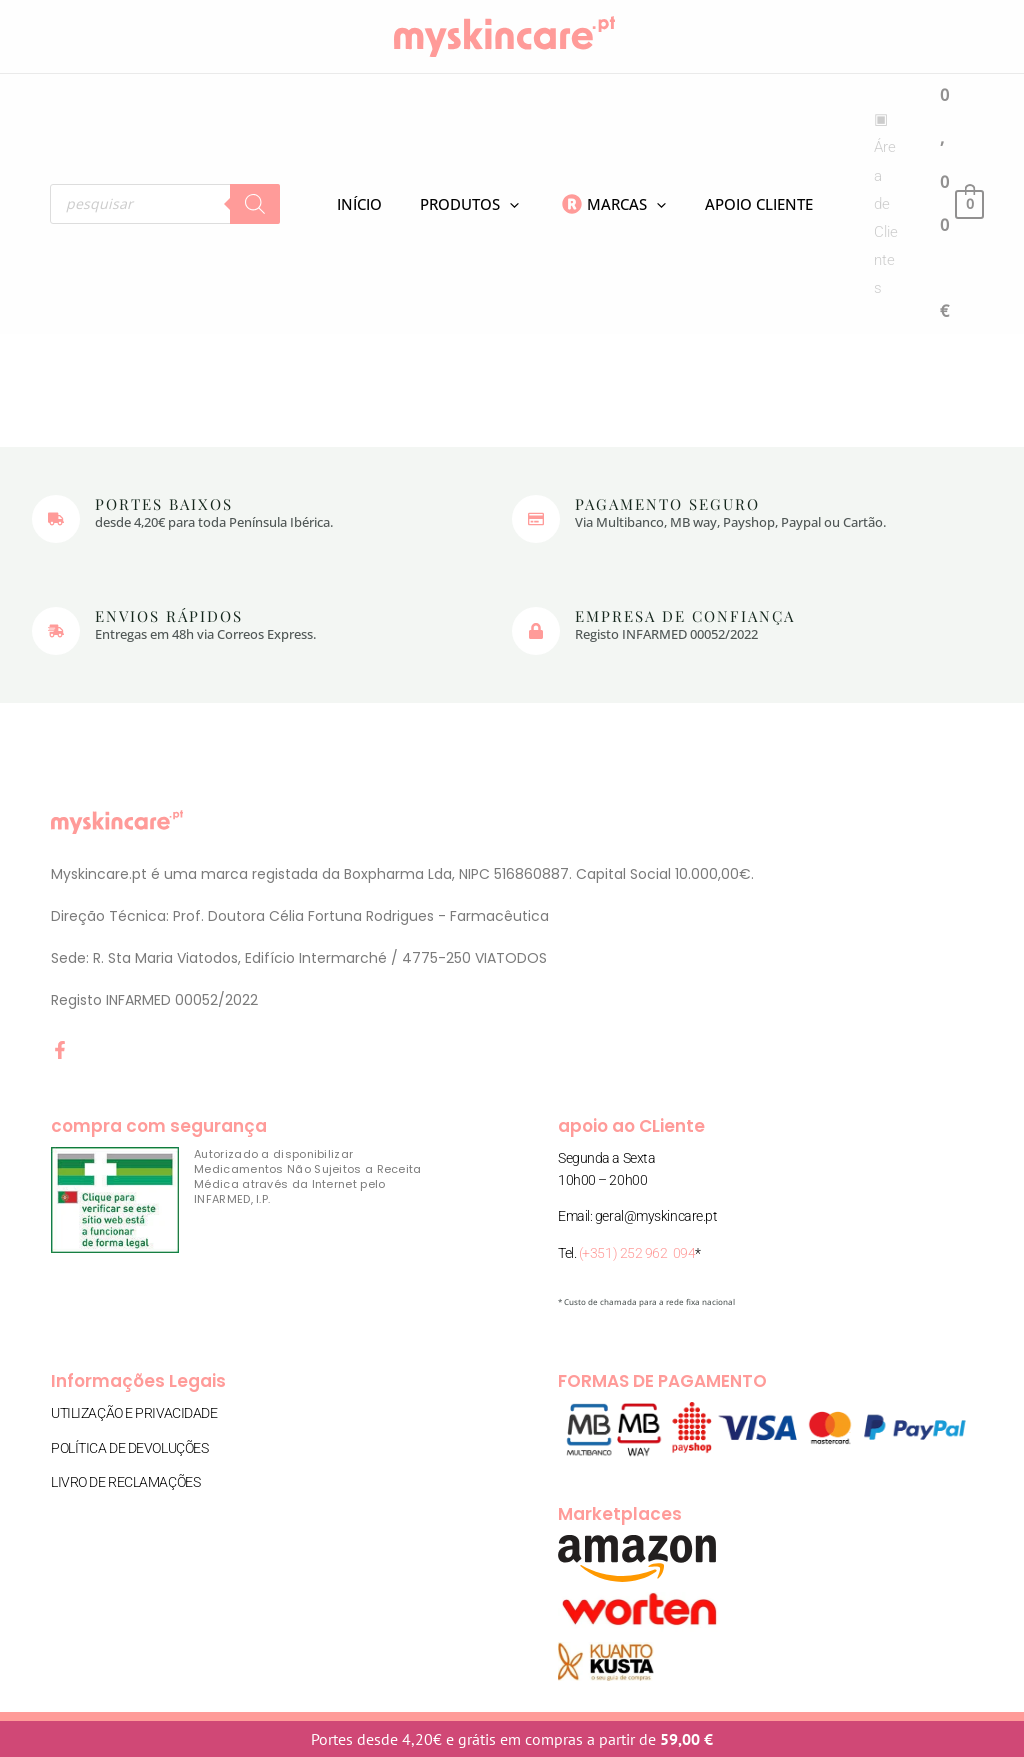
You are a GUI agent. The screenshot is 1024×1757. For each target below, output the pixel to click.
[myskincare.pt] (504, 35)
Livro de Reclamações (125, 1480)
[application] (484, 204)
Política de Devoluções (129, 1446)
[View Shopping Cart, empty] (961, 203)
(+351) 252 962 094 (637, 1253)
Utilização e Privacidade (134, 1413)
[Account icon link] (871, 204)
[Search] (255, 204)
